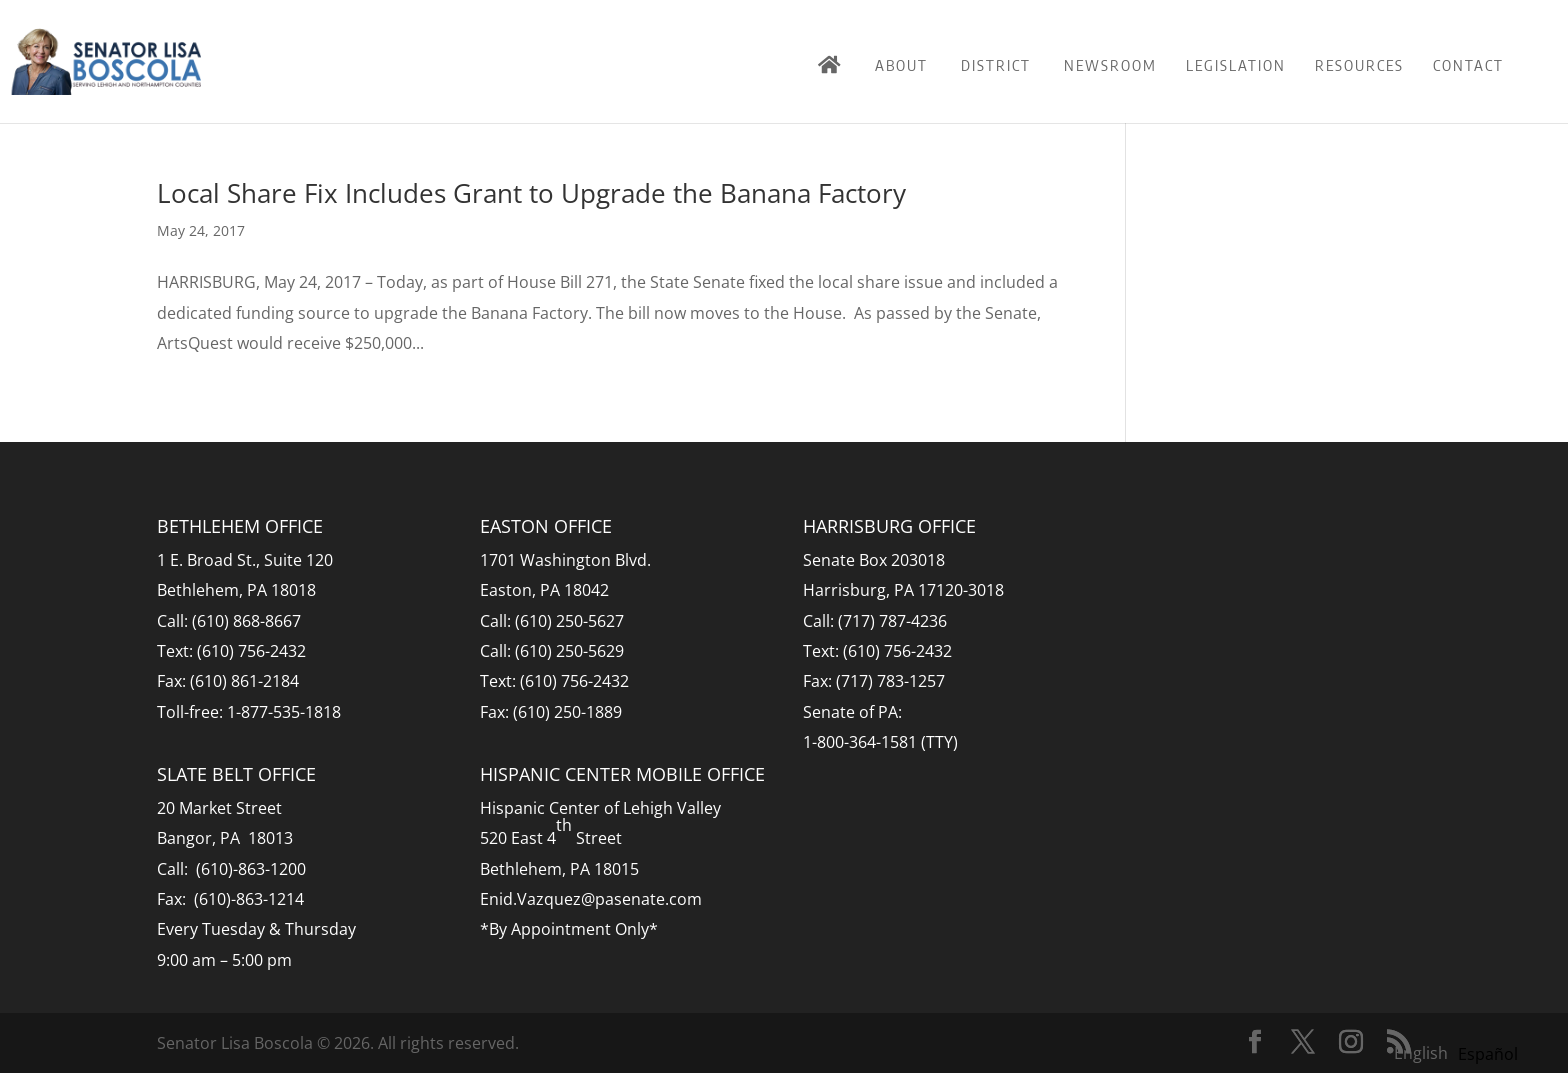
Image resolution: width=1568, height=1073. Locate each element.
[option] (1488, 1054)
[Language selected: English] (1461, 1052)
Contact (1468, 65)
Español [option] (1488, 1054)
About (901, 65)
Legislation (1236, 65)
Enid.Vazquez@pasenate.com (591, 899)
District (996, 65)
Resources (1359, 65)
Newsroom (1110, 65)
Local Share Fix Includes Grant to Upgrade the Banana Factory (531, 193)
